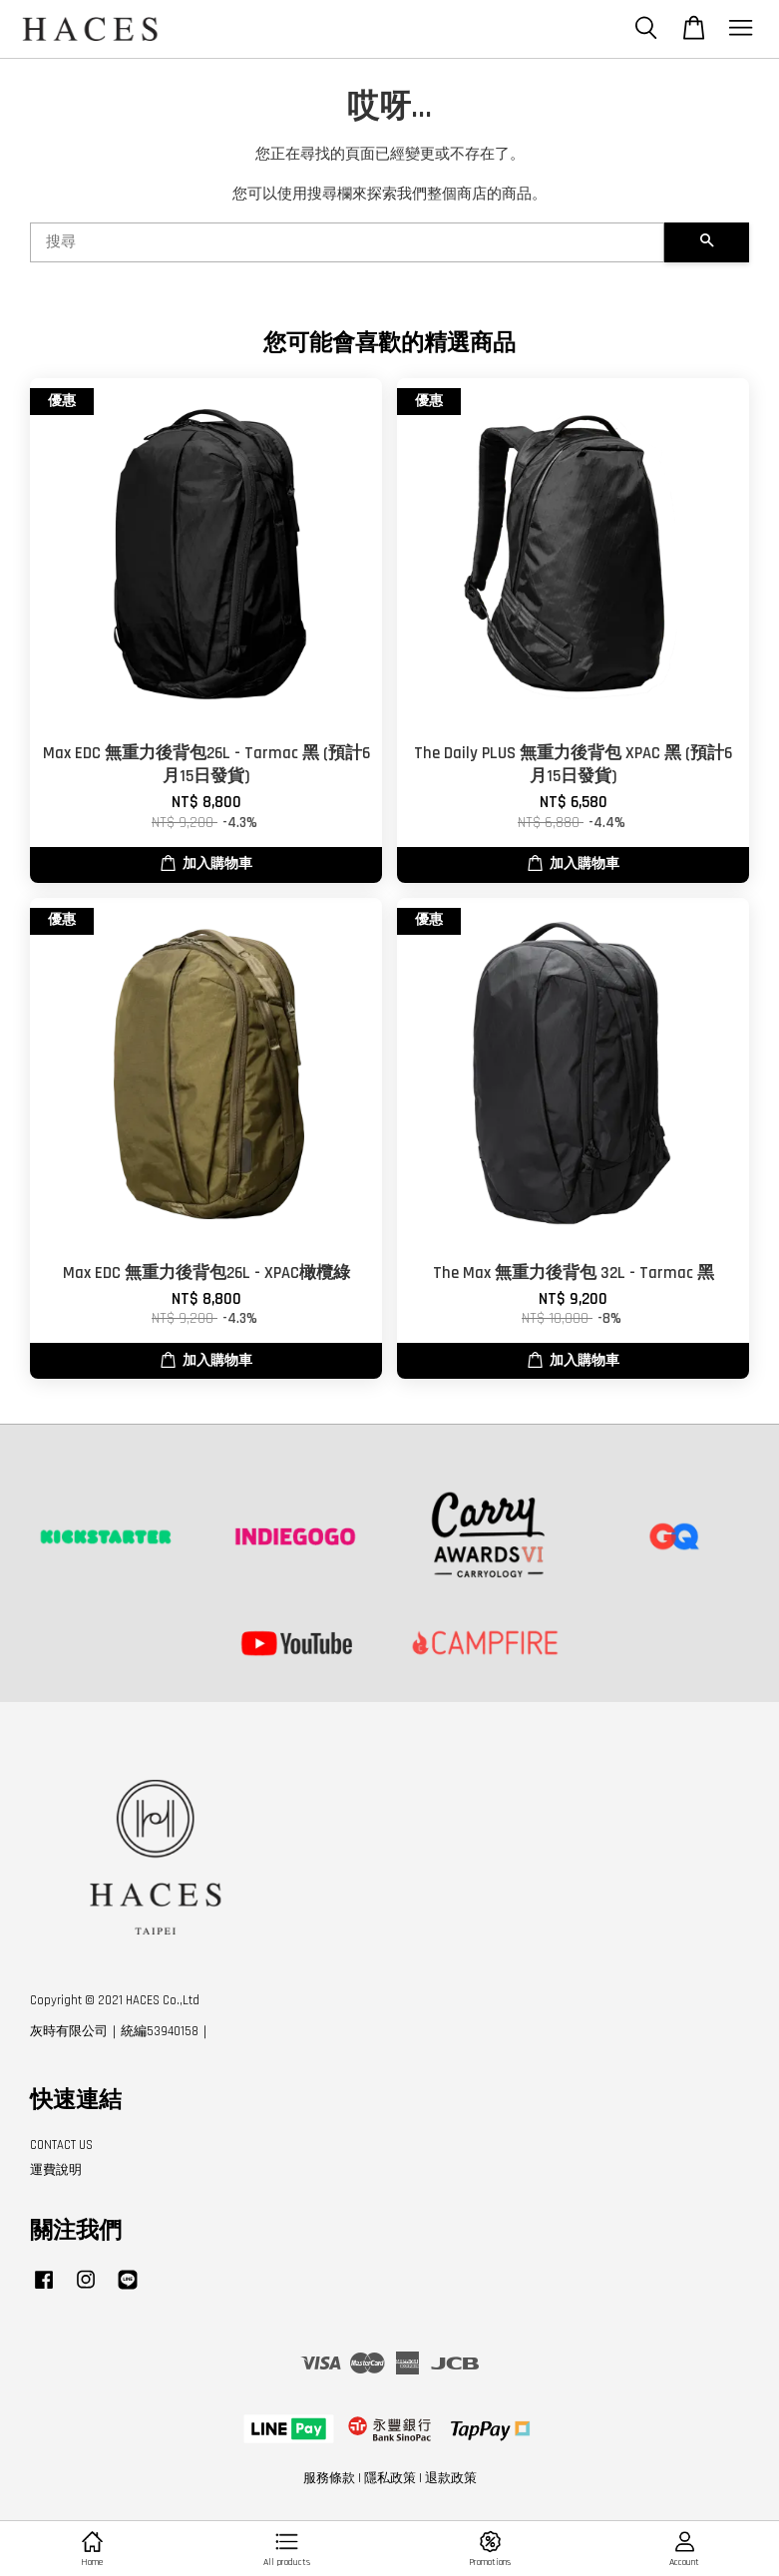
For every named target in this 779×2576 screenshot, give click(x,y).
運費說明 (56, 2170)
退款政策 (451, 2478)
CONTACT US (61, 2145)
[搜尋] (347, 242)
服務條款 (329, 2478)
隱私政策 (390, 2478)
